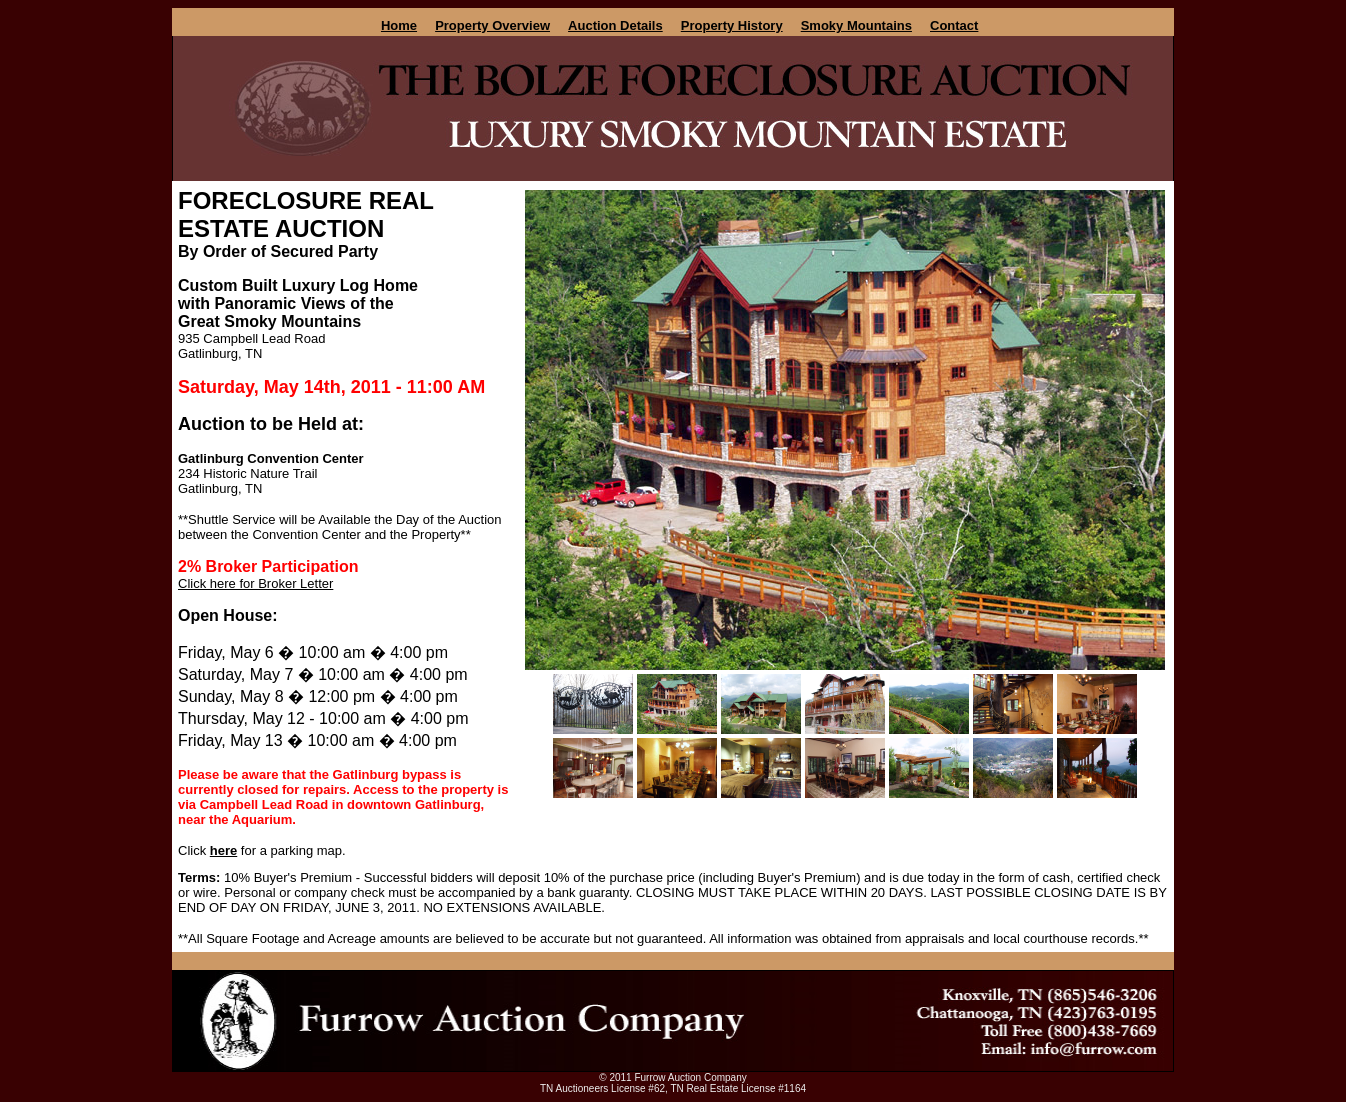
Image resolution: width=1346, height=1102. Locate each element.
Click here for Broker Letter (255, 583)
